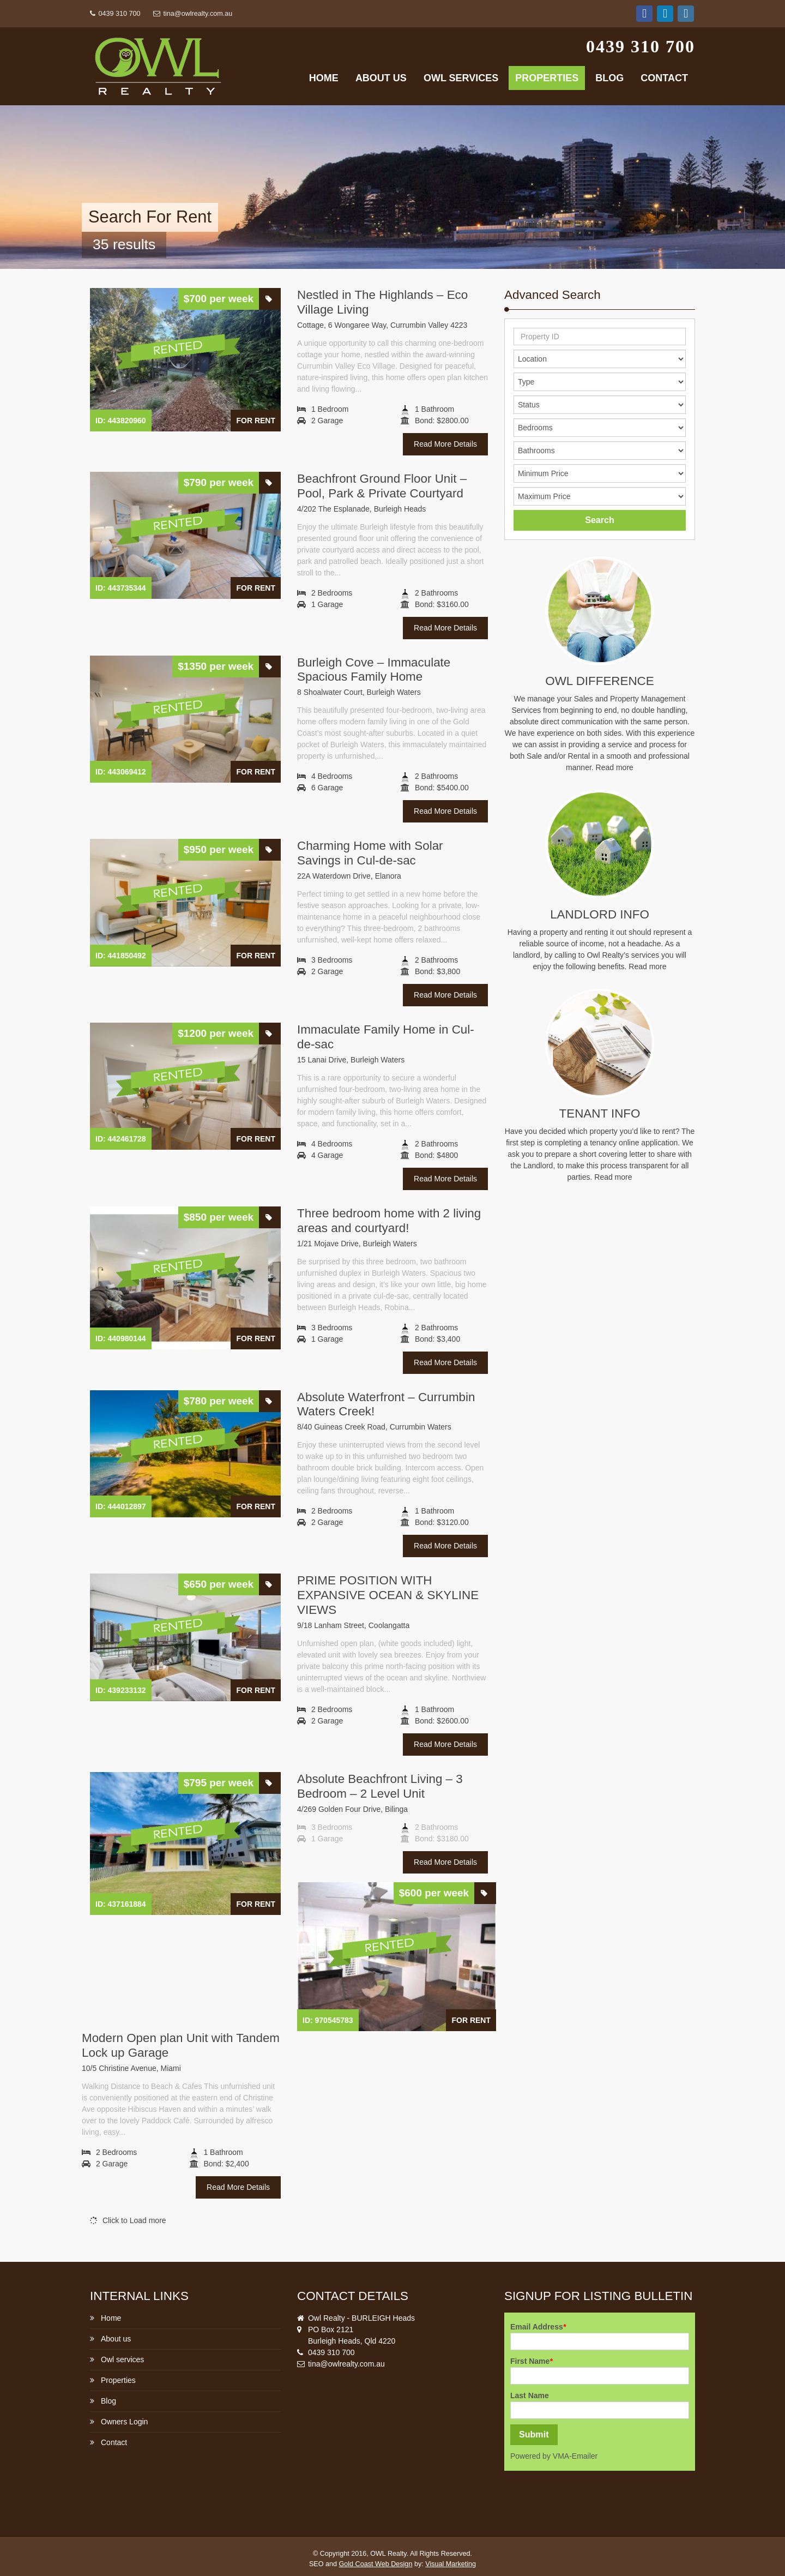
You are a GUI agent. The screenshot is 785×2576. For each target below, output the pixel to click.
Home (324, 78)
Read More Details (445, 444)
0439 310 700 (115, 13)
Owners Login (124, 2421)
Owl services (461, 78)
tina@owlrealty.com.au (192, 13)
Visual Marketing (450, 2564)
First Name (531, 2361)
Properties (546, 78)
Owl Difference (599, 681)
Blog (609, 78)
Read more (614, 767)
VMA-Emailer (575, 2456)
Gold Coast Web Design (376, 2564)
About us (381, 78)
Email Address (538, 2326)
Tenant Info (600, 1113)
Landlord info (599, 914)
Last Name (529, 2395)
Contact (664, 78)
